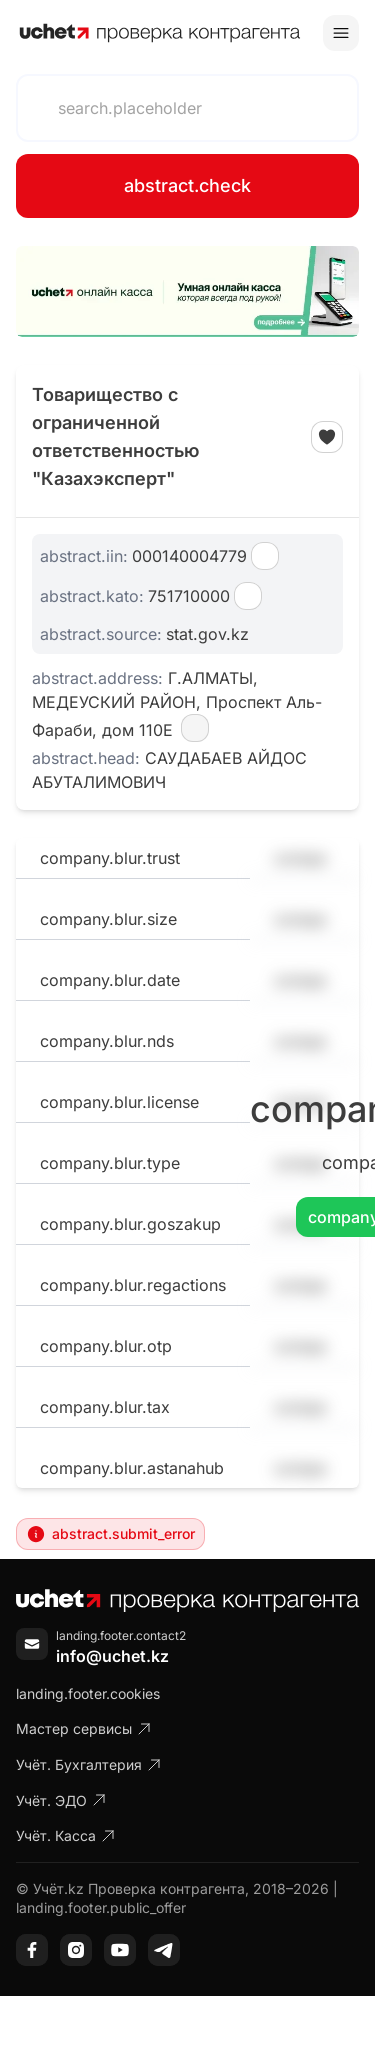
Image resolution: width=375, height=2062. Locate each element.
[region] (187, 291)
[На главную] (160, 33)
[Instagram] (76, 1950)
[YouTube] (120, 1950)
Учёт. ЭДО (61, 1800)
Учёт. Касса (66, 1835)
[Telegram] (164, 1950)
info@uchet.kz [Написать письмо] (112, 1656)
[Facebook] (32, 1950)
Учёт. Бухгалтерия (89, 1764)
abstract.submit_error (110, 1534)
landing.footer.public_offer (101, 1907)
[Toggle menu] (341, 33)
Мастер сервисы (84, 1728)
